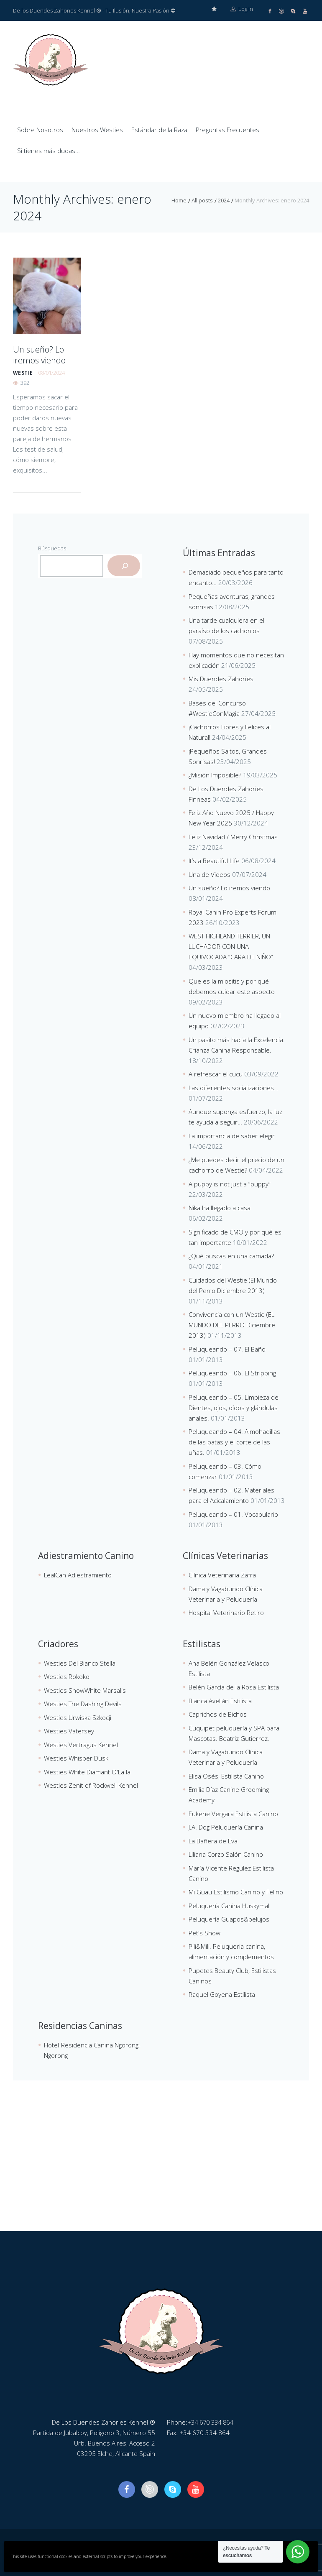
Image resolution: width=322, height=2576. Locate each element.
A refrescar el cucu (216, 1073)
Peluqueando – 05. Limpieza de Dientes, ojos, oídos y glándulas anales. (234, 1407)
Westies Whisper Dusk (76, 1757)
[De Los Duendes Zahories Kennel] (161, 2168)
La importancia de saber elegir (232, 1135)
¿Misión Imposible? (215, 774)
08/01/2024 (51, 370)
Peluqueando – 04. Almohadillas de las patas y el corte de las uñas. (234, 1441)
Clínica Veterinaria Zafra (222, 1574)
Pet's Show (204, 1932)
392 (24, 380)
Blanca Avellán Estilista (220, 1700)
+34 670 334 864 (212, 2422)
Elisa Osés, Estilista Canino (226, 1775)
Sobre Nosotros (40, 129)
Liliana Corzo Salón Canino (226, 1854)
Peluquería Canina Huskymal (229, 1905)
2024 (224, 200)
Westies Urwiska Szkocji (77, 1717)
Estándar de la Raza (159, 129)
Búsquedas (52, 548)
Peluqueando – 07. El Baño (227, 1348)
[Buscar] (123, 565)
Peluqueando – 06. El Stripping (232, 1372)
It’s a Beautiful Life (214, 860)
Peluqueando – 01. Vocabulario (233, 1514)
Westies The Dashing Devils (83, 1703)
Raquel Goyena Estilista (222, 1994)
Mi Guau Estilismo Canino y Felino (236, 1891)
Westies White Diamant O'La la (87, 1771)
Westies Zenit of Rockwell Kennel (91, 1785)
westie (23, 370)
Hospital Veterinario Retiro (226, 1612)
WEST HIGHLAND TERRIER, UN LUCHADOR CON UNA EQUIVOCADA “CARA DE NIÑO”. (232, 946)
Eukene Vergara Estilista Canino (233, 1813)
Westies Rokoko (66, 1676)
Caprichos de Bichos (218, 1714)
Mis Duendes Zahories (221, 678)
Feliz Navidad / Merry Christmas (233, 836)
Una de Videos (209, 874)
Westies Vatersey (69, 1730)
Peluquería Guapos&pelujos (229, 1918)
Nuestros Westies (97, 129)
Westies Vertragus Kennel (81, 1744)
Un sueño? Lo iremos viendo (37, 353)
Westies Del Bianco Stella (79, 1663)
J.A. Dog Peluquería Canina (226, 1826)
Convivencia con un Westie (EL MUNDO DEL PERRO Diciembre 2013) (232, 1324)
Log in (241, 10)
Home (179, 200)
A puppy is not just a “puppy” (230, 1183)
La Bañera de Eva (213, 1840)
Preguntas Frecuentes (227, 129)
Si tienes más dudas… (48, 150)
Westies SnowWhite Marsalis (85, 1690)
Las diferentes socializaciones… (234, 1087)
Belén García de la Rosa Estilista (234, 1686)
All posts (202, 200)
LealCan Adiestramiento (78, 1574)
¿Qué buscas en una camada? (231, 1255)
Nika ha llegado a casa (219, 1207)
